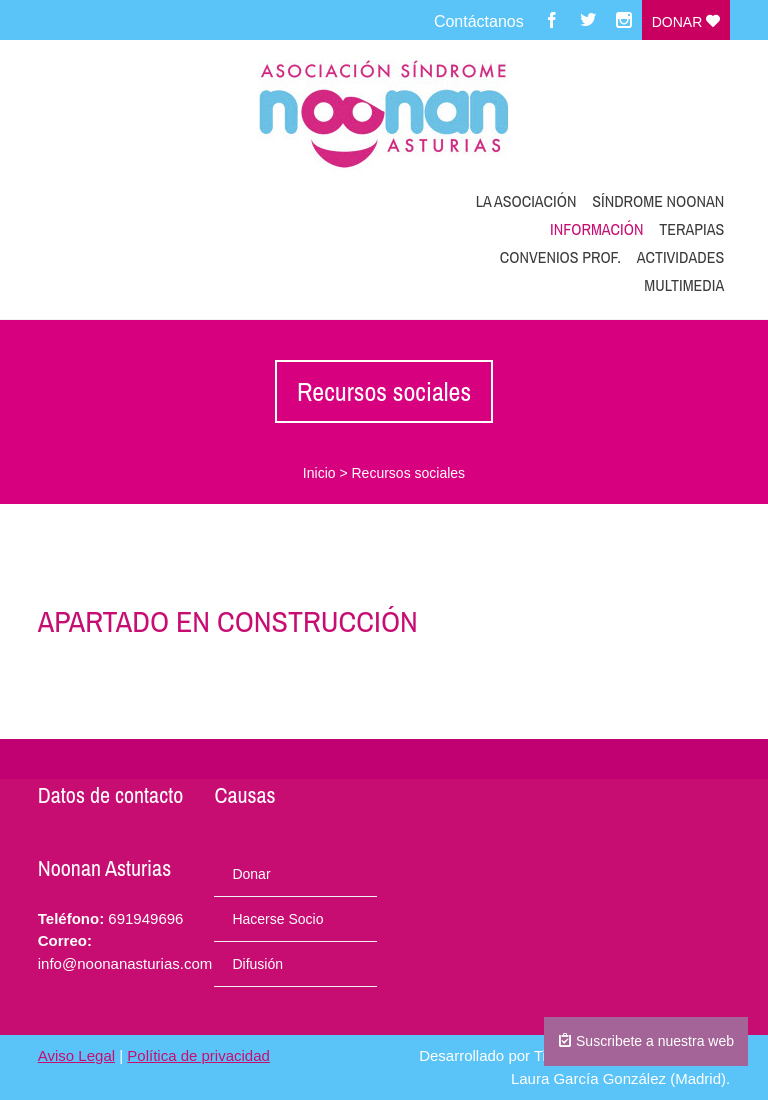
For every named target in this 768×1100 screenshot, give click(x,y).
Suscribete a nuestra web (646, 1041)
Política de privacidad (198, 1055)
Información (596, 229)
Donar (686, 22)
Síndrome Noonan (658, 201)
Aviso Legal (76, 1055)
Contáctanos (479, 21)
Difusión (257, 964)
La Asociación (526, 201)
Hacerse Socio (277, 919)
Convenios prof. (560, 257)
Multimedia (684, 285)
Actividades (681, 257)
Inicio (319, 473)
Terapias (691, 229)
